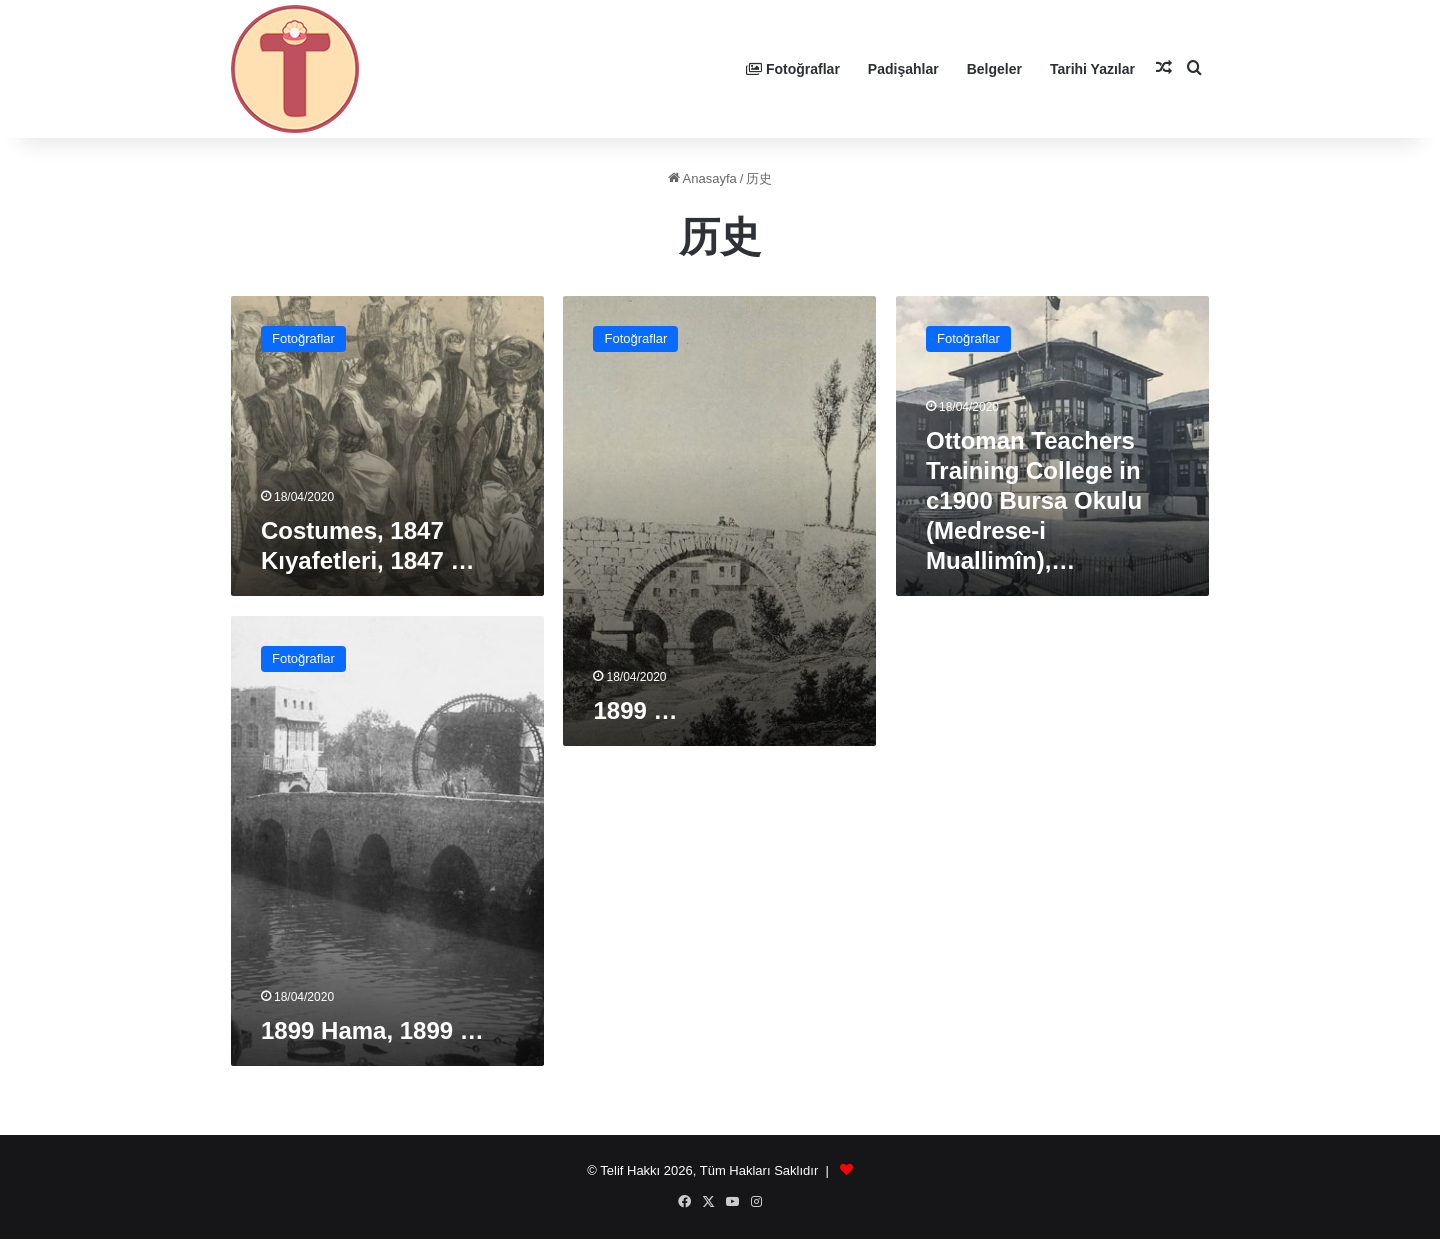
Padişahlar (903, 69)
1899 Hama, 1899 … (372, 1030)
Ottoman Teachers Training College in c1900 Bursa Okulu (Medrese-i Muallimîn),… (1034, 500)
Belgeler (994, 69)
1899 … (635, 710)
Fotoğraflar (793, 69)
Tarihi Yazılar (1092, 69)
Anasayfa (702, 178)
